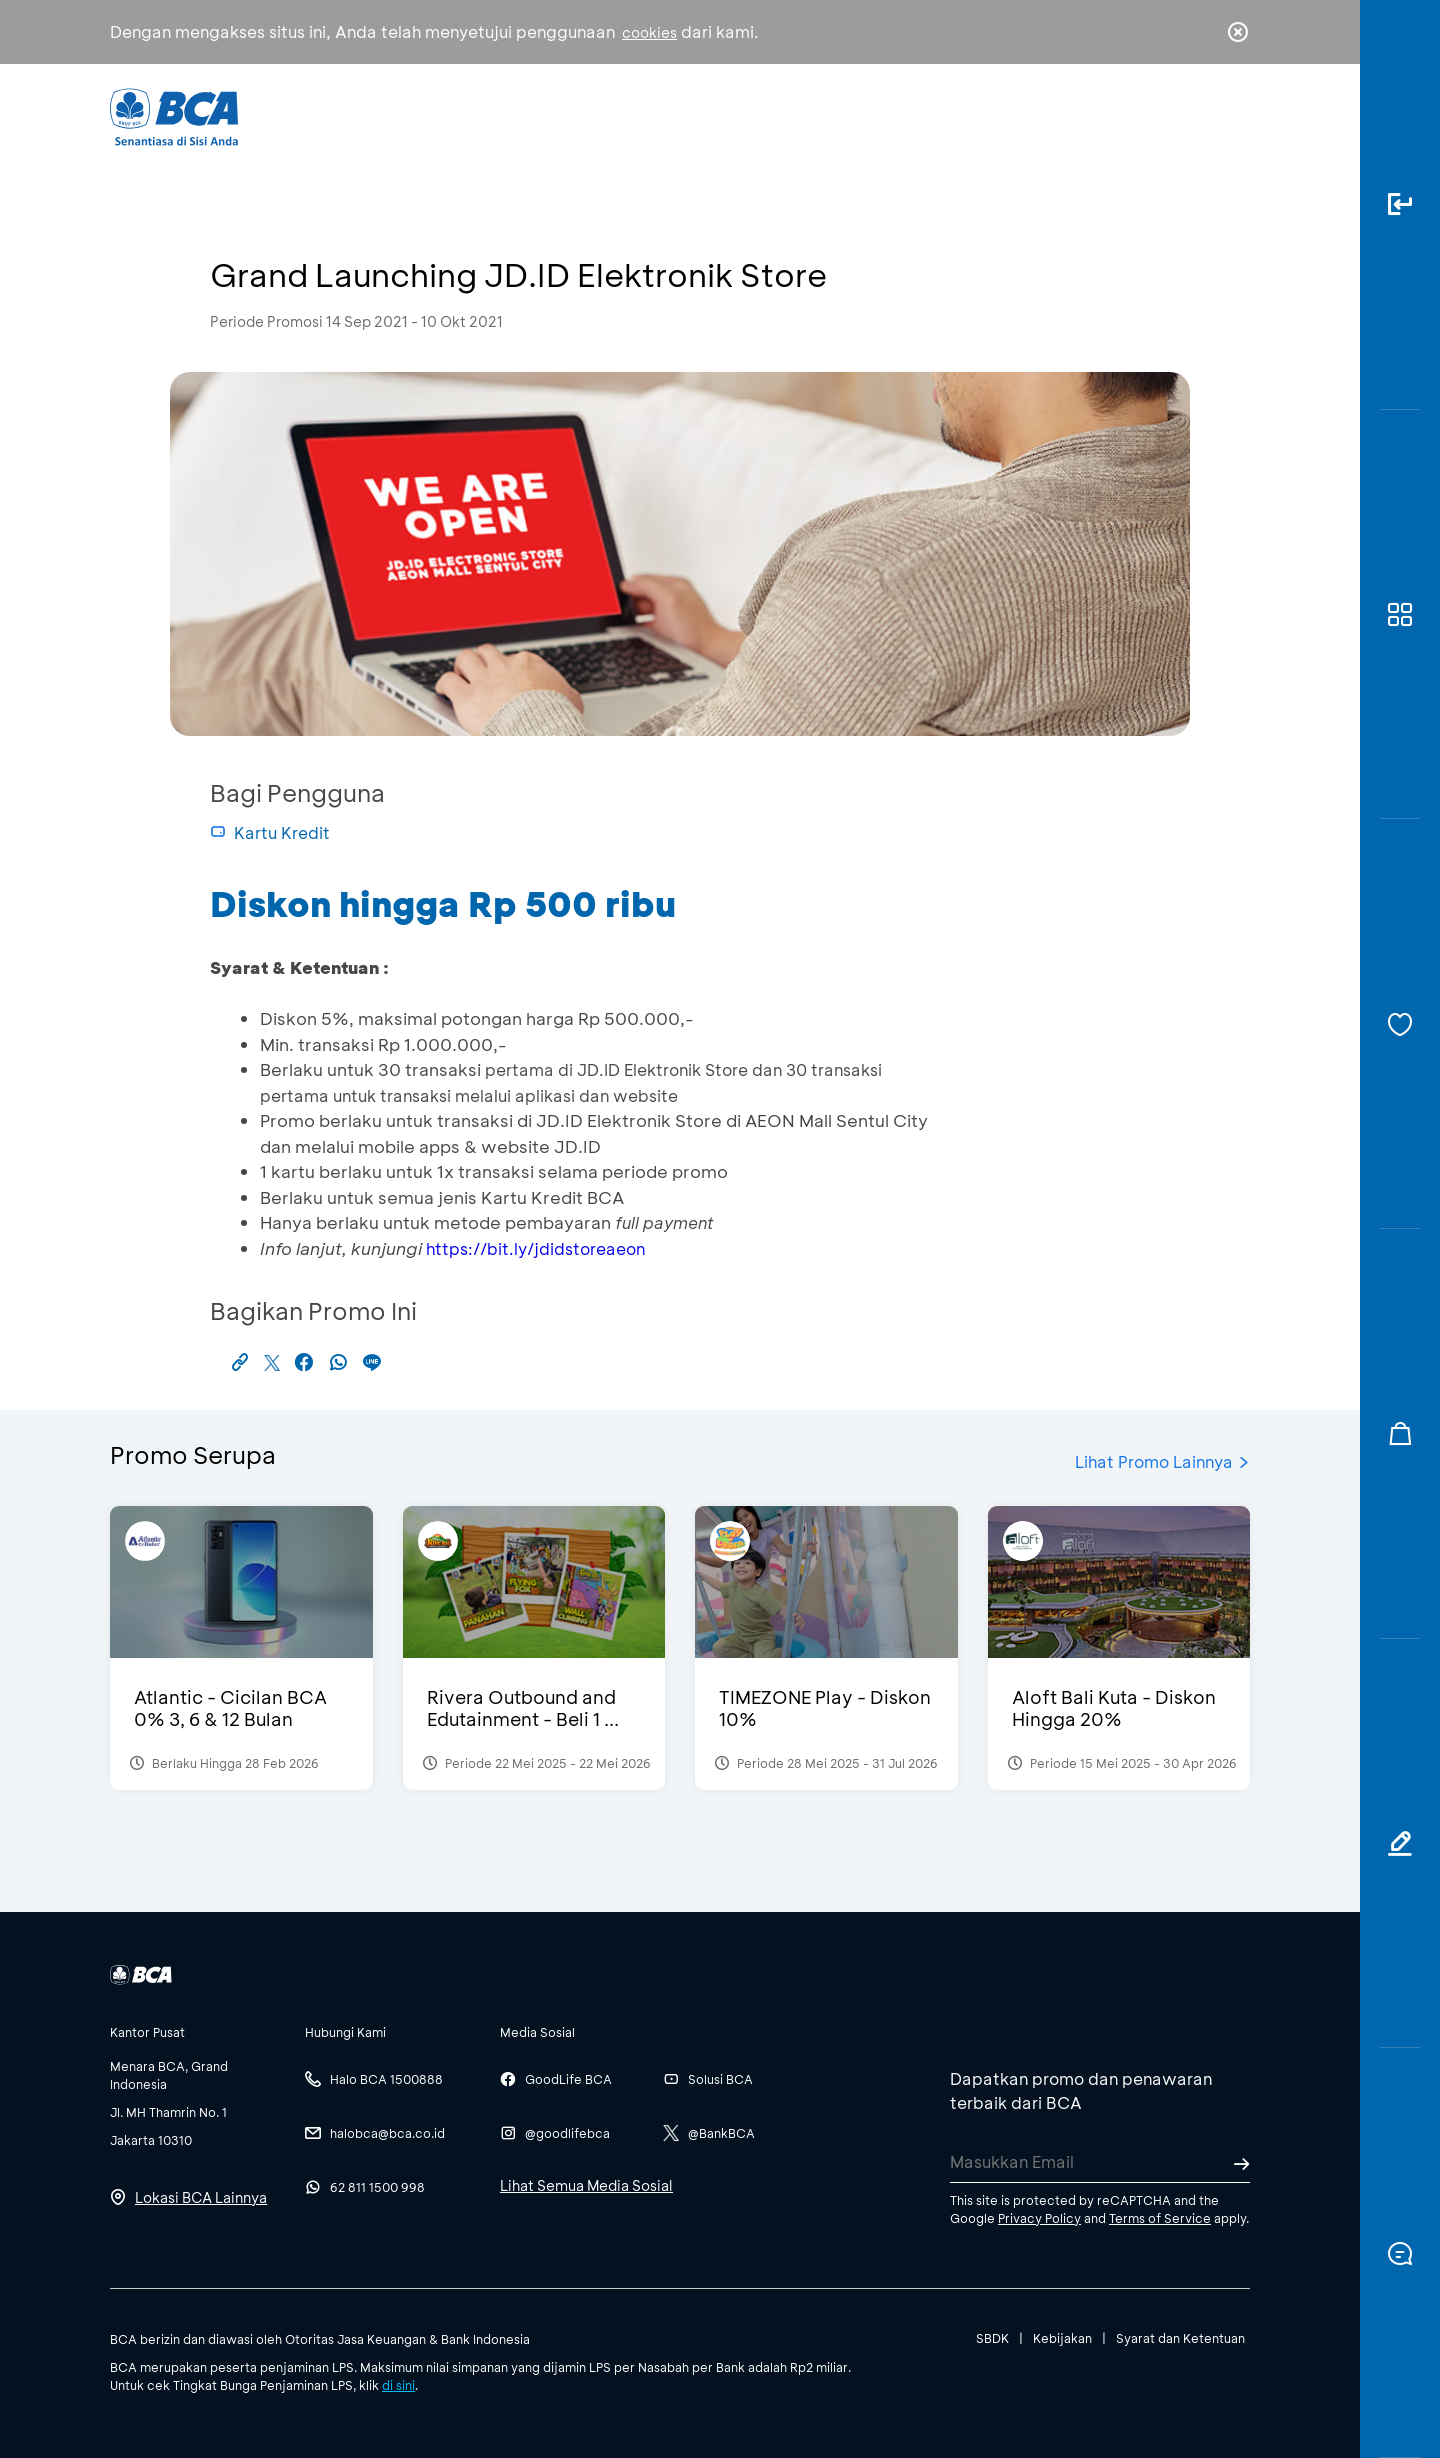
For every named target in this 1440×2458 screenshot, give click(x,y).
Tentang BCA (805, 115)
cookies (649, 32)
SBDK (992, 2338)
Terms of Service (1160, 2218)
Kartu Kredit (270, 832)
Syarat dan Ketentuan (1180, 2338)
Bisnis (668, 115)
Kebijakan (1062, 2338)
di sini (398, 2385)
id (1197, 117)
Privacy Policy (1039, 2218)
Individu (552, 115)
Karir (938, 115)
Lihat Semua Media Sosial (586, 2185)
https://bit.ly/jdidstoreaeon (535, 1248)
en (1232, 117)
